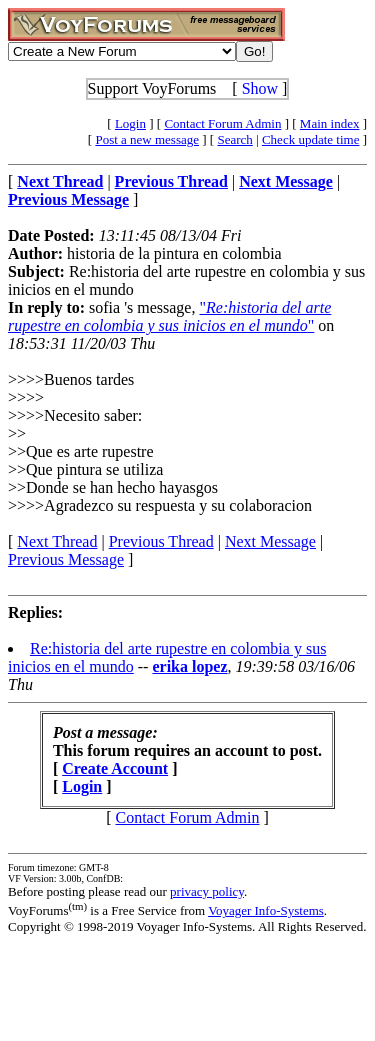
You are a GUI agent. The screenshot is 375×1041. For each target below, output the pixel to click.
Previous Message (66, 559)
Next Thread (57, 541)
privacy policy (207, 891)
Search (234, 139)
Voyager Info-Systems (266, 910)
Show (260, 88)
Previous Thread (161, 541)
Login (130, 123)
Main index (330, 123)
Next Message (270, 541)
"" (169, 316)
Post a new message (147, 139)
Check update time (310, 139)
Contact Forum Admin (222, 123)
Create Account (115, 768)
